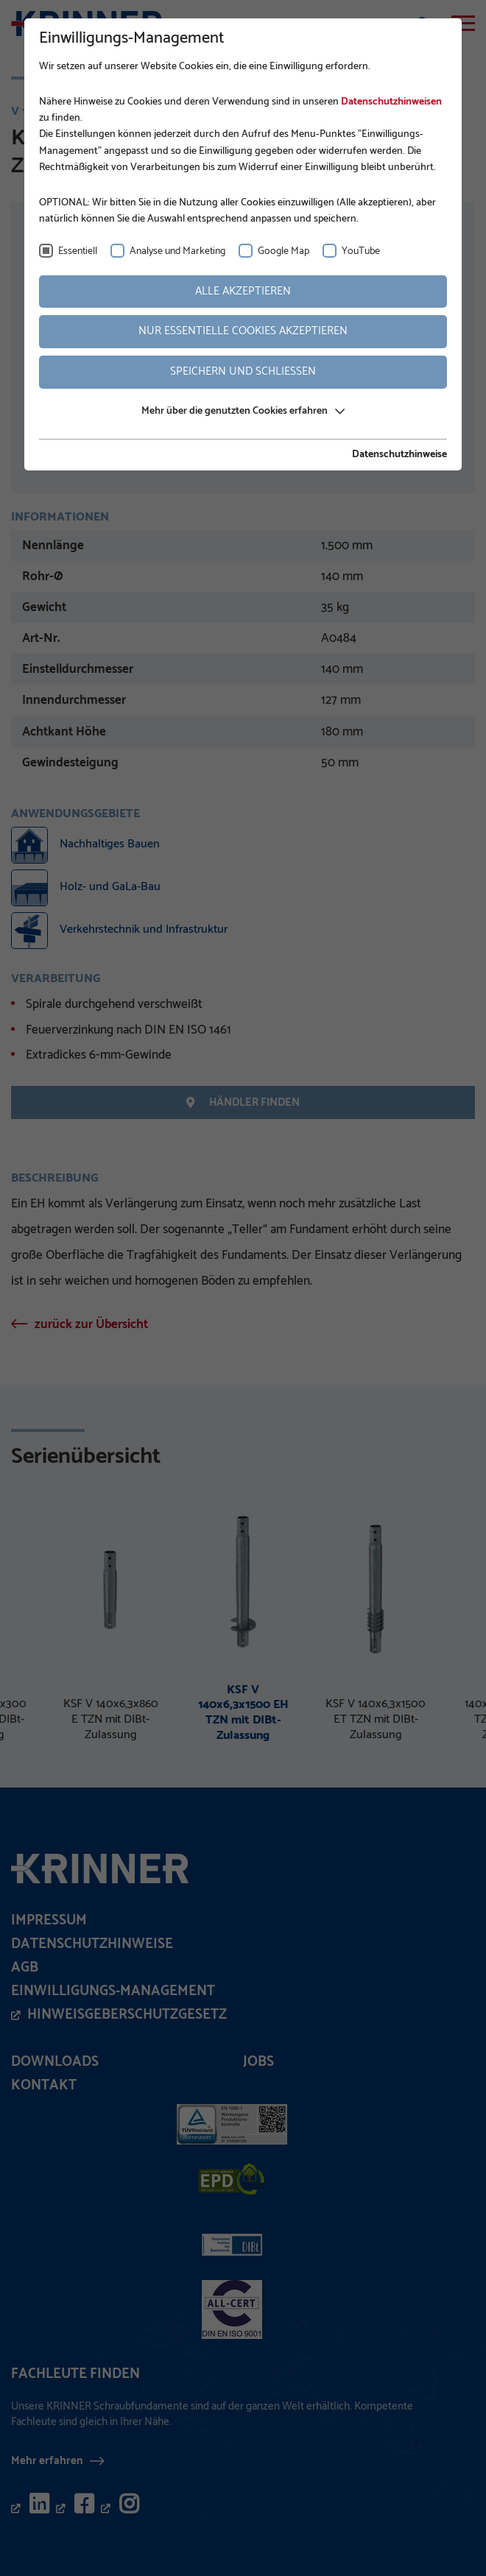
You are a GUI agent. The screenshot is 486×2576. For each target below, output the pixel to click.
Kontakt (44, 2085)
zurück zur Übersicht (91, 1324)
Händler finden (243, 1102)
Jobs (258, 2061)
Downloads (55, 2061)
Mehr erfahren (46, 2460)
